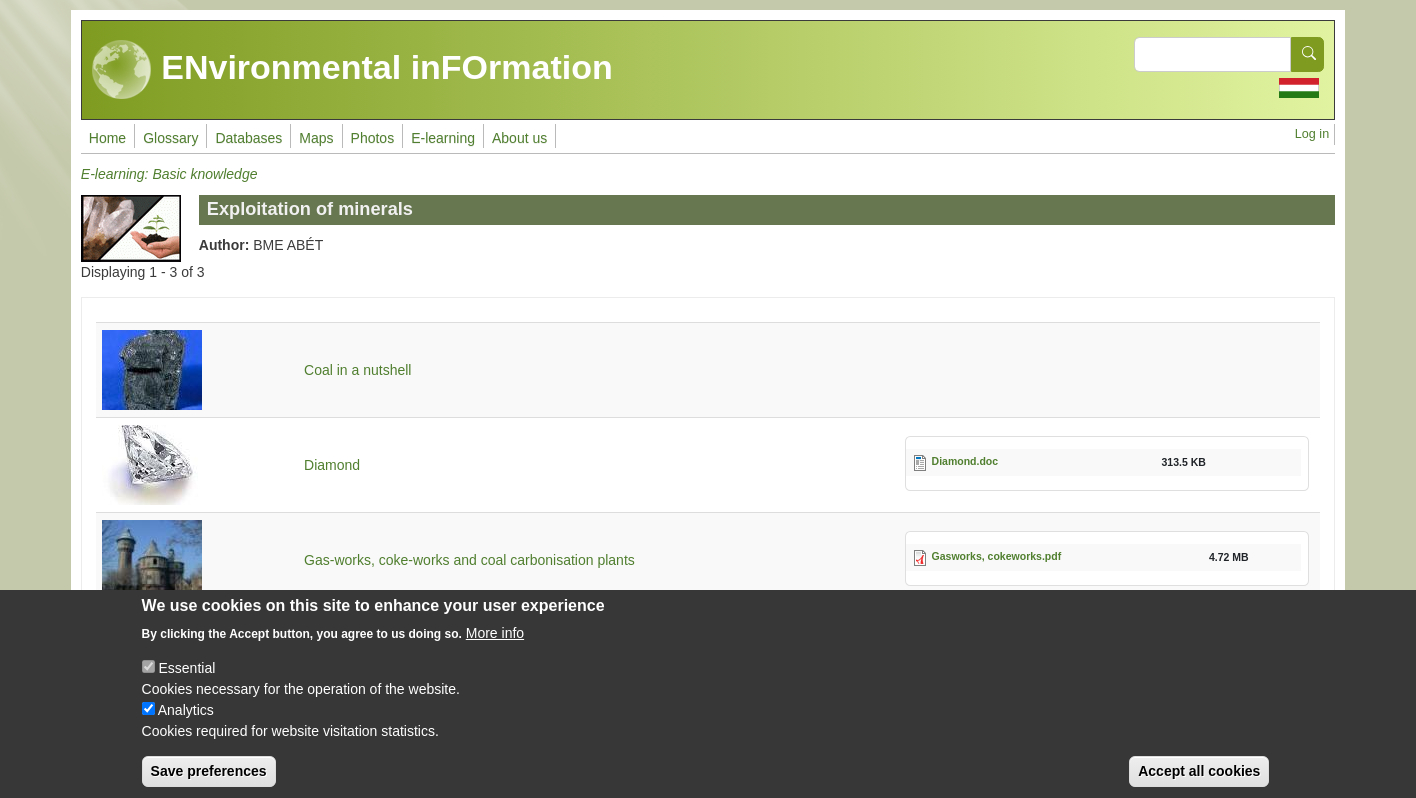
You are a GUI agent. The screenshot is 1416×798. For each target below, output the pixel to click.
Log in (1312, 134)
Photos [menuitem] (373, 138)
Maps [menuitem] (316, 138)
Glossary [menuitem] (170, 138)
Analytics (186, 727)
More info (495, 650)
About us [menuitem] (519, 138)
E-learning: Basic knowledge (169, 174)
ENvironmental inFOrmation (352, 70)
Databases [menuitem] (248, 138)
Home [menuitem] (107, 138)
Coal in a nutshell (357, 370)
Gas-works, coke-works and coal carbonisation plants (469, 560)
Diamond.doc (965, 461)
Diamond (332, 465)
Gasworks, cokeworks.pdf (997, 556)
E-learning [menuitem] (443, 138)
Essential (186, 685)
